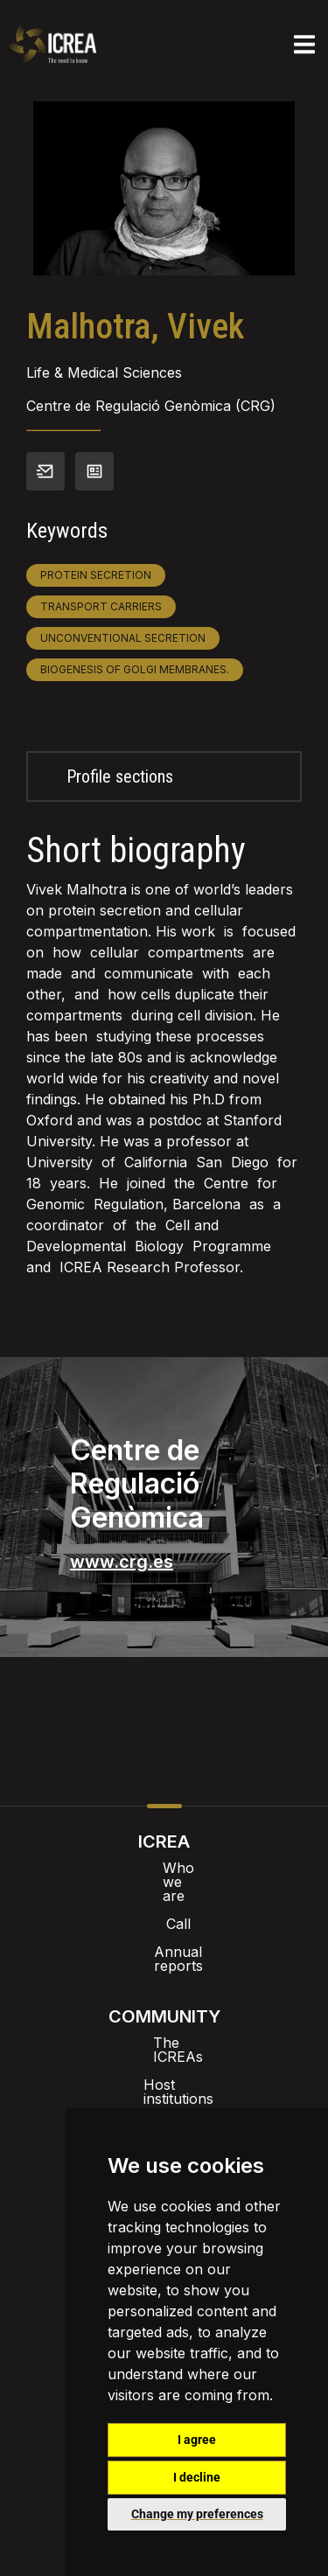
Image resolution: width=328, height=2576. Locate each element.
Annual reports (164, 1923)
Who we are (164, 1867)
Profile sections (119, 776)
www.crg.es (121, 1561)
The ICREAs (164, 2000)
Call (164, 1895)
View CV (94, 471)
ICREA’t (164, 2056)
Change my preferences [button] (197, 2514)
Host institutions (164, 2028)
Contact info (45, 471)
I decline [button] (196, 2477)
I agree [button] (197, 2440)
